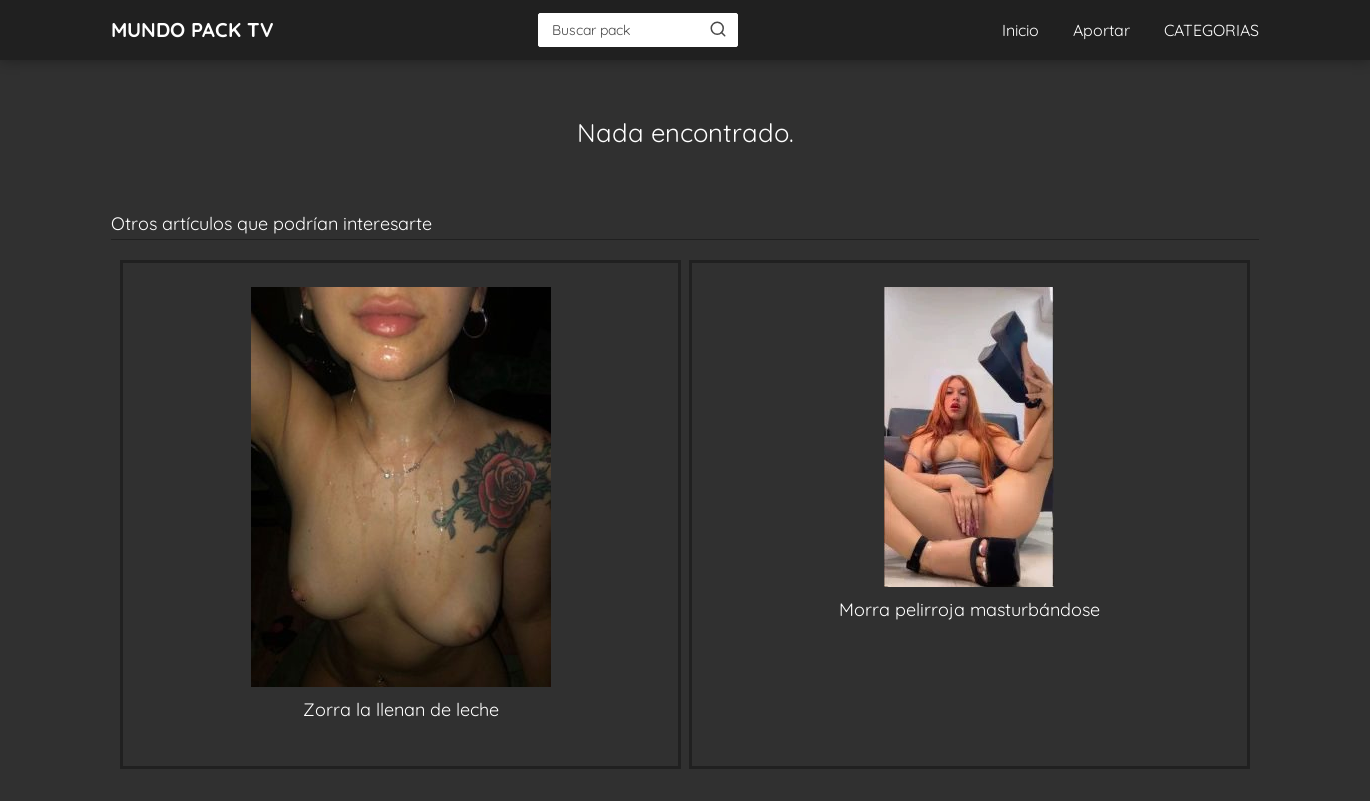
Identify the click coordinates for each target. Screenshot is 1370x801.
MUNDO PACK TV (192, 29)
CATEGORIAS (1211, 30)
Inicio (1020, 30)
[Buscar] (718, 29)
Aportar (1101, 30)
